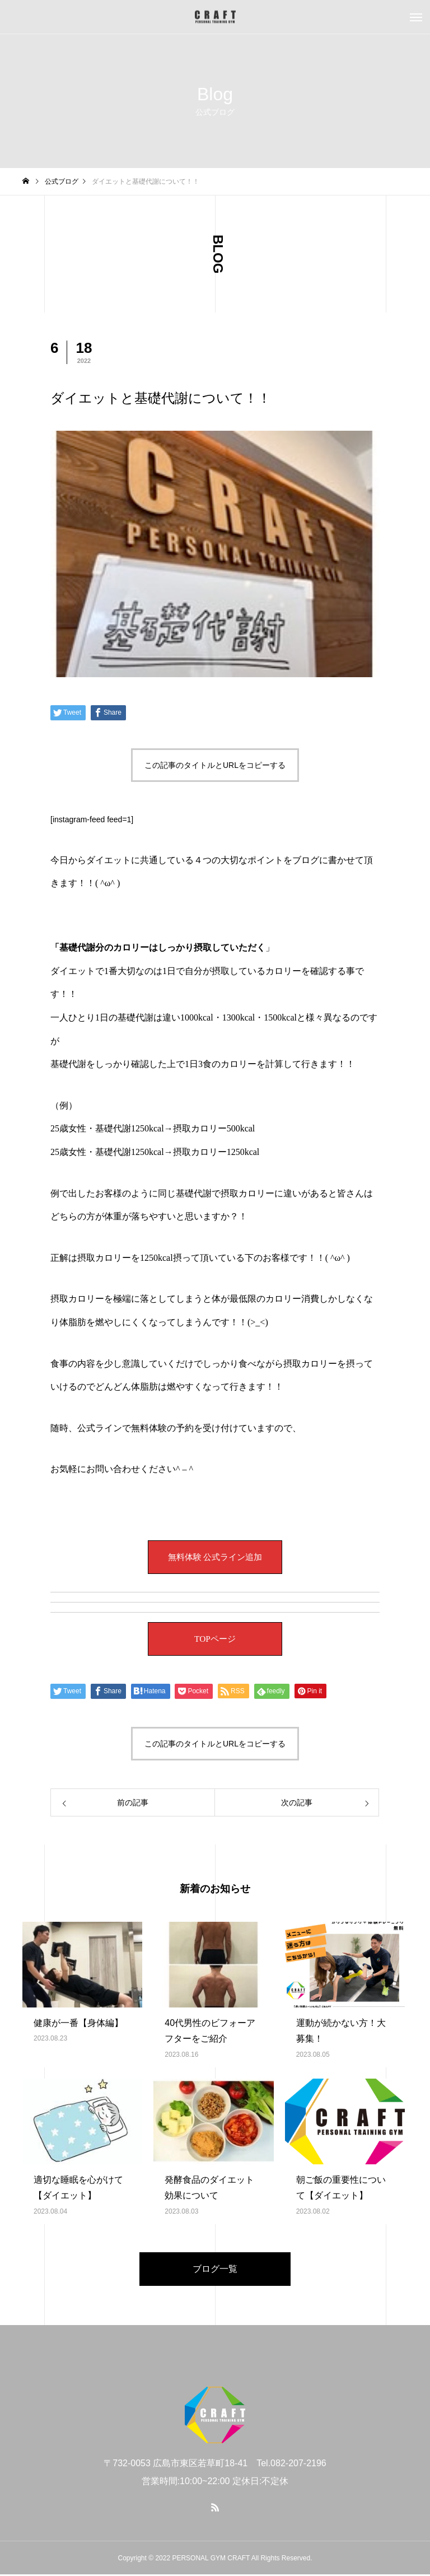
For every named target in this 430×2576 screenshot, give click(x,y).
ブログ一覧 (215, 2270)
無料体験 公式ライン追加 (215, 1558)
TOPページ (215, 1640)
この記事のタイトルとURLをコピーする (215, 765)
